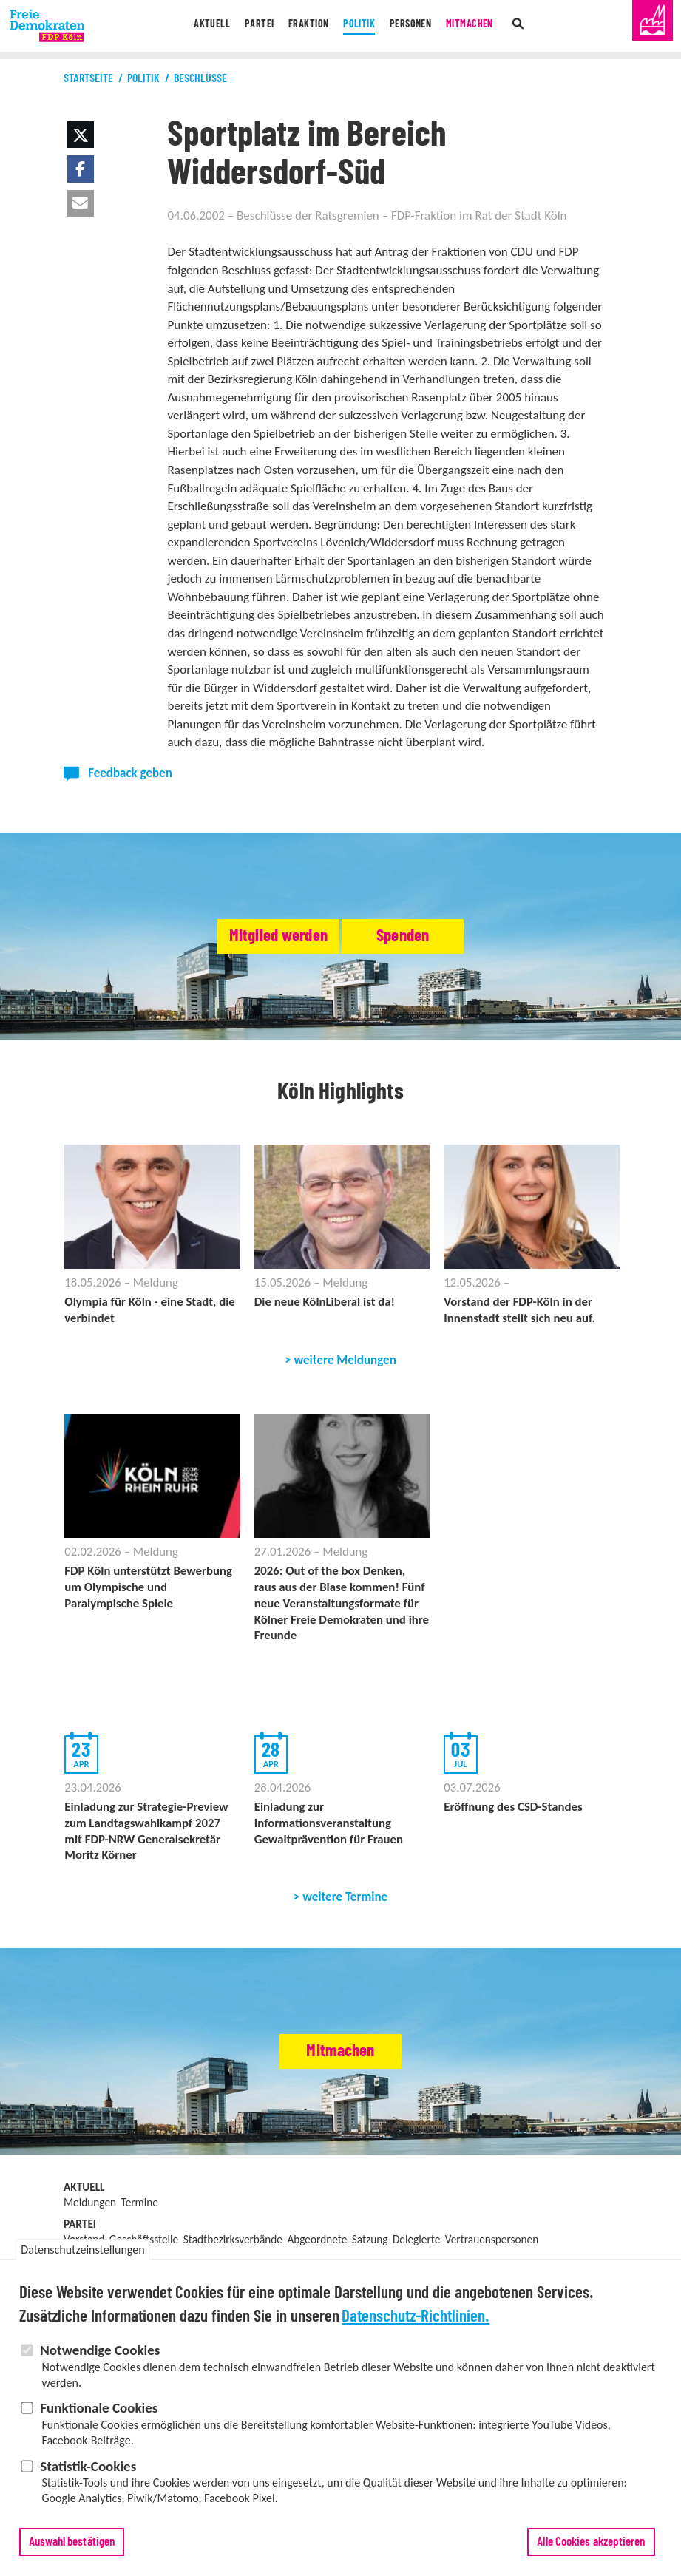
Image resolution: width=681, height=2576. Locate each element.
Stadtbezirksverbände (232, 2246)
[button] (80, 134)
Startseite (88, 78)
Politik (360, 26)
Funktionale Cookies (98, 2414)
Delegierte (416, 2246)
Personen (417, 26)
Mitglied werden (245, 936)
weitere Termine (344, 1903)
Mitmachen (484, 26)
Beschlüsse (200, 78)
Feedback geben (130, 773)
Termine (139, 2209)
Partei (247, 26)
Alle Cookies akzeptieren (591, 2548)
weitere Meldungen (345, 1362)
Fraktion (302, 26)
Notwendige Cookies (100, 2356)
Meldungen (90, 2209)
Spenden (438, 936)
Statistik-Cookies (88, 2472)
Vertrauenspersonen (491, 2246)
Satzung (370, 2246)
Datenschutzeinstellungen (82, 2255)
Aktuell (194, 26)
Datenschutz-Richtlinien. (415, 2323)
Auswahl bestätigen (72, 2548)
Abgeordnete (317, 2246)
